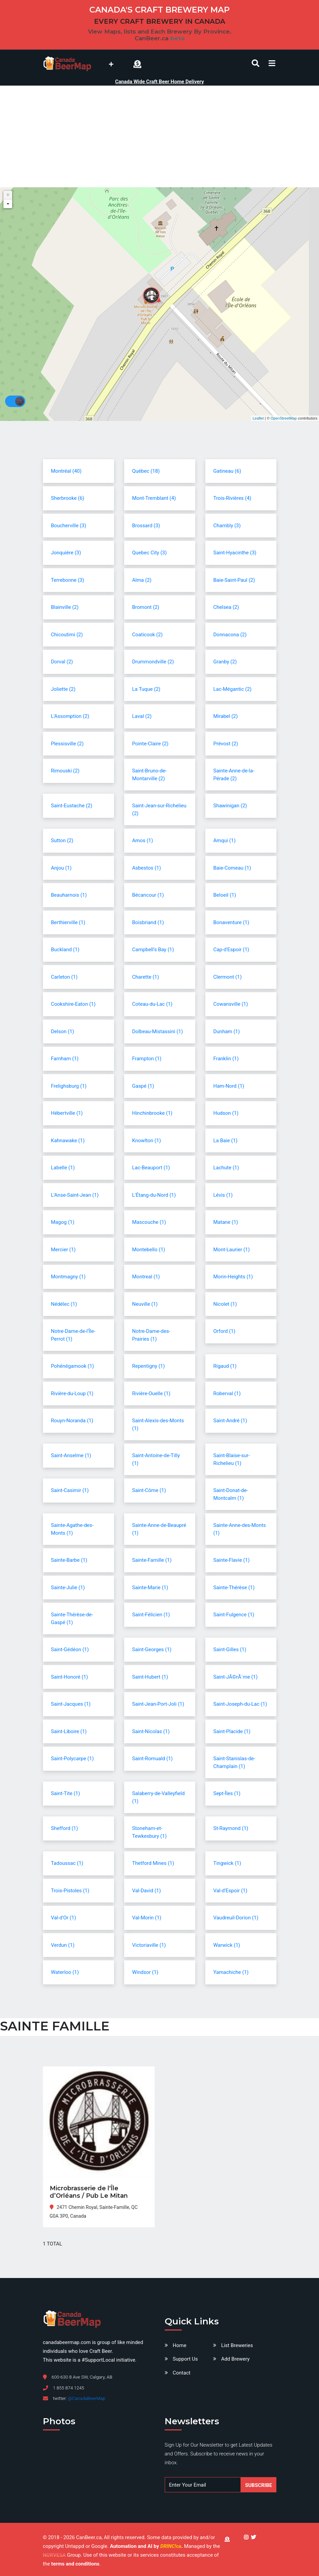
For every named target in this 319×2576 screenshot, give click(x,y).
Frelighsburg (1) (69, 1086)
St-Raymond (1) (230, 1828)
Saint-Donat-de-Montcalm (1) (230, 1494)
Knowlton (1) (146, 1140)
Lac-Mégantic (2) (232, 689)
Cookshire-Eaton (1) (73, 1004)
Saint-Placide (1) (232, 1731)
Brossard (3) (146, 526)
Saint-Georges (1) (152, 1649)
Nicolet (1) (225, 1304)
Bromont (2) (145, 607)
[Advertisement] (159, 136)
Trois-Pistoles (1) (70, 1891)
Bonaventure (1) (231, 922)
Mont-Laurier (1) (231, 1250)
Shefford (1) (64, 1828)
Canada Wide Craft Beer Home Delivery (159, 82)
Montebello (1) (148, 1250)
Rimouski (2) (65, 771)
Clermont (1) (227, 977)
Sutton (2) (62, 840)
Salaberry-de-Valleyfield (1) (158, 1797)
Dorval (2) (62, 662)
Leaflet (258, 418)
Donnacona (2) (230, 635)
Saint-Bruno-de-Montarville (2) (149, 775)
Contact (181, 2373)
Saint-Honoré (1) (69, 1677)
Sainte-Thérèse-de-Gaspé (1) (72, 1618)
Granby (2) (225, 662)
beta (177, 38)
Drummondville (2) (153, 662)
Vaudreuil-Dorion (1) (235, 1918)
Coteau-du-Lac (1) (152, 1004)
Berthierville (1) (68, 922)
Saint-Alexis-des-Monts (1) (158, 1424)
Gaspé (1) (143, 1086)
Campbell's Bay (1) (153, 949)
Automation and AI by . (147, 2546)
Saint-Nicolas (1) (151, 1731)
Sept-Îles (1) (227, 1793)
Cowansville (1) (230, 1004)
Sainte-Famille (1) (152, 1560)
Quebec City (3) (149, 553)
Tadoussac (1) (67, 1863)
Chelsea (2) (226, 607)
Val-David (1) (146, 1891)
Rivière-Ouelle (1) (151, 1393)
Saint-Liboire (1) (69, 1731)
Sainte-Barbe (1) (69, 1560)
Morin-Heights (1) (233, 1277)
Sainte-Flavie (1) (231, 1560)
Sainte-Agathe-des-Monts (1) (72, 1529)
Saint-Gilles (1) (229, 1649)
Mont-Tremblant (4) (154, 498)
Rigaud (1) (225, 1366)
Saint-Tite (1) (65, 1793)
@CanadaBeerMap (86, 2398)
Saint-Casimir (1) (70, 1490)
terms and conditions (75, 2564)
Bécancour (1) (148, 895)
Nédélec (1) (64, 1304)
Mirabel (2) (225, 716)
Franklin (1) (226, 1059)
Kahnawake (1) (68, 1140)
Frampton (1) (147, 1059)
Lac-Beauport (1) (151, 1168)
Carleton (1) (64, 977)
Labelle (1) (63, 1168)
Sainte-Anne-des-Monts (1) (239, 1529)
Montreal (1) (146, 1277)
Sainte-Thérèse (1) (234, 1587)
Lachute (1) (226, 1168)
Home (179, 2345)
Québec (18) (146, 471)
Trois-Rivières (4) (232, 498)
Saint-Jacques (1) (71, 1704)
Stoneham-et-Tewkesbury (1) (149, 1832)
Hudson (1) (226, 1113)
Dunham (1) (226, 1031)
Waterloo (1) (65, 1972)
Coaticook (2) (147, 635)
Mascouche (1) (149, 1222)
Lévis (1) (223, 1195)
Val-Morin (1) (146, 1918)
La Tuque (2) (146, 689)
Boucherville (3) (68, 526)
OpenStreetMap (284, 418)
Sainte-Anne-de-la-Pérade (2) (233, 775)
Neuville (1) (145, 1304)
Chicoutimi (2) (67, 635)
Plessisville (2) (67, 744)
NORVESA (54, 2555)
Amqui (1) (224, 840)
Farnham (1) (65, 1059)
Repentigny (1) (148, 1366)
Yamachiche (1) (231, 1972)
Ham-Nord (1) (228, 1086)
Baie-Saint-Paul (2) (234, 580)
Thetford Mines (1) (153, 1863)
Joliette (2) (63, 689)
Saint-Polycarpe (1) (72, 1758)
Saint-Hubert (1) (150, 1677)
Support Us (185, 2359)
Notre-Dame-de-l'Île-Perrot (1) (73, 1335)
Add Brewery (235, 2359)
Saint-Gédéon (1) (70, 1649)
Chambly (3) (227, 526)
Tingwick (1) (227, 1863)
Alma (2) (142, 580)
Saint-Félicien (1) (151, 1615)
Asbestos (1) (146, 868)
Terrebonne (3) (67, 580)
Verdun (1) (63, 1945)
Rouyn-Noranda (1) (72, 1421)
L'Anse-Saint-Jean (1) (75, 1195)
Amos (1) (142, 840)
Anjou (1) (61, 868)
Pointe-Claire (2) (150, 744)
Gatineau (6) (227, 471)
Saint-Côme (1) (149, 1490)
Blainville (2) (65, 607)
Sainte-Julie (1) (68, 1587)
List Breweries (237, 2345)
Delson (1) (62, 1031)
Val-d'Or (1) (63, 1918)
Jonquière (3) (66, 553)
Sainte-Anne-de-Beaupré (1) (159, 1529)
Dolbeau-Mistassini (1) (157, 1031)
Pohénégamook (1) (72, 1366)
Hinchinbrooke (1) (152, 1113)
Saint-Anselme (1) (71, 1455)
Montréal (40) (66, 471)
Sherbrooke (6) (68, 498)
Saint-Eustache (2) (71, 806)
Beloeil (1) (224, 895)
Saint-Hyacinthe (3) (234, 553)
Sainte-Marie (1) (150, 1587)
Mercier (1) (63, 1250)
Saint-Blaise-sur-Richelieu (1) (231, 1459)
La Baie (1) (225, 1140)
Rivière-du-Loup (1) (72, 1393)
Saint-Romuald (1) (152, 1758)
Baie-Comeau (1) (232, 868)
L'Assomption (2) (70, 716)
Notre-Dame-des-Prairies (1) (151, 1335)
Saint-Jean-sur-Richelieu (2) (159, 809)
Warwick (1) (226, 1945)
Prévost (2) (225, 744)
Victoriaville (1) (149, 1945)
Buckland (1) (65, 949)
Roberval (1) (227, 1393)
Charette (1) (145, 977)
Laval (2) (142, 716)
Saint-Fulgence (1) (233, 1615)
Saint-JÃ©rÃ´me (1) (235, 1677)
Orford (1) (224, 1331)
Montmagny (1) (68, 1277)
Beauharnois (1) (69, 895)
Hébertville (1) (67, 1113)
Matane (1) (225, 1222)
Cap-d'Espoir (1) (231, 949)
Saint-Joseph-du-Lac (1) (240, 1704)
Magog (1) (62, 1222)
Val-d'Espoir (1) (230, 1891)
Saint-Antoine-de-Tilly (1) (156, 1459)
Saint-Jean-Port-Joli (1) (158, 1704)
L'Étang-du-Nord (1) (154, 1195)
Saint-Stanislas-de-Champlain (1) (234, 1762)
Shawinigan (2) (230, 806)
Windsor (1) (145, 1972)
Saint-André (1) (230, 1421)
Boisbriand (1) (148, 922)
